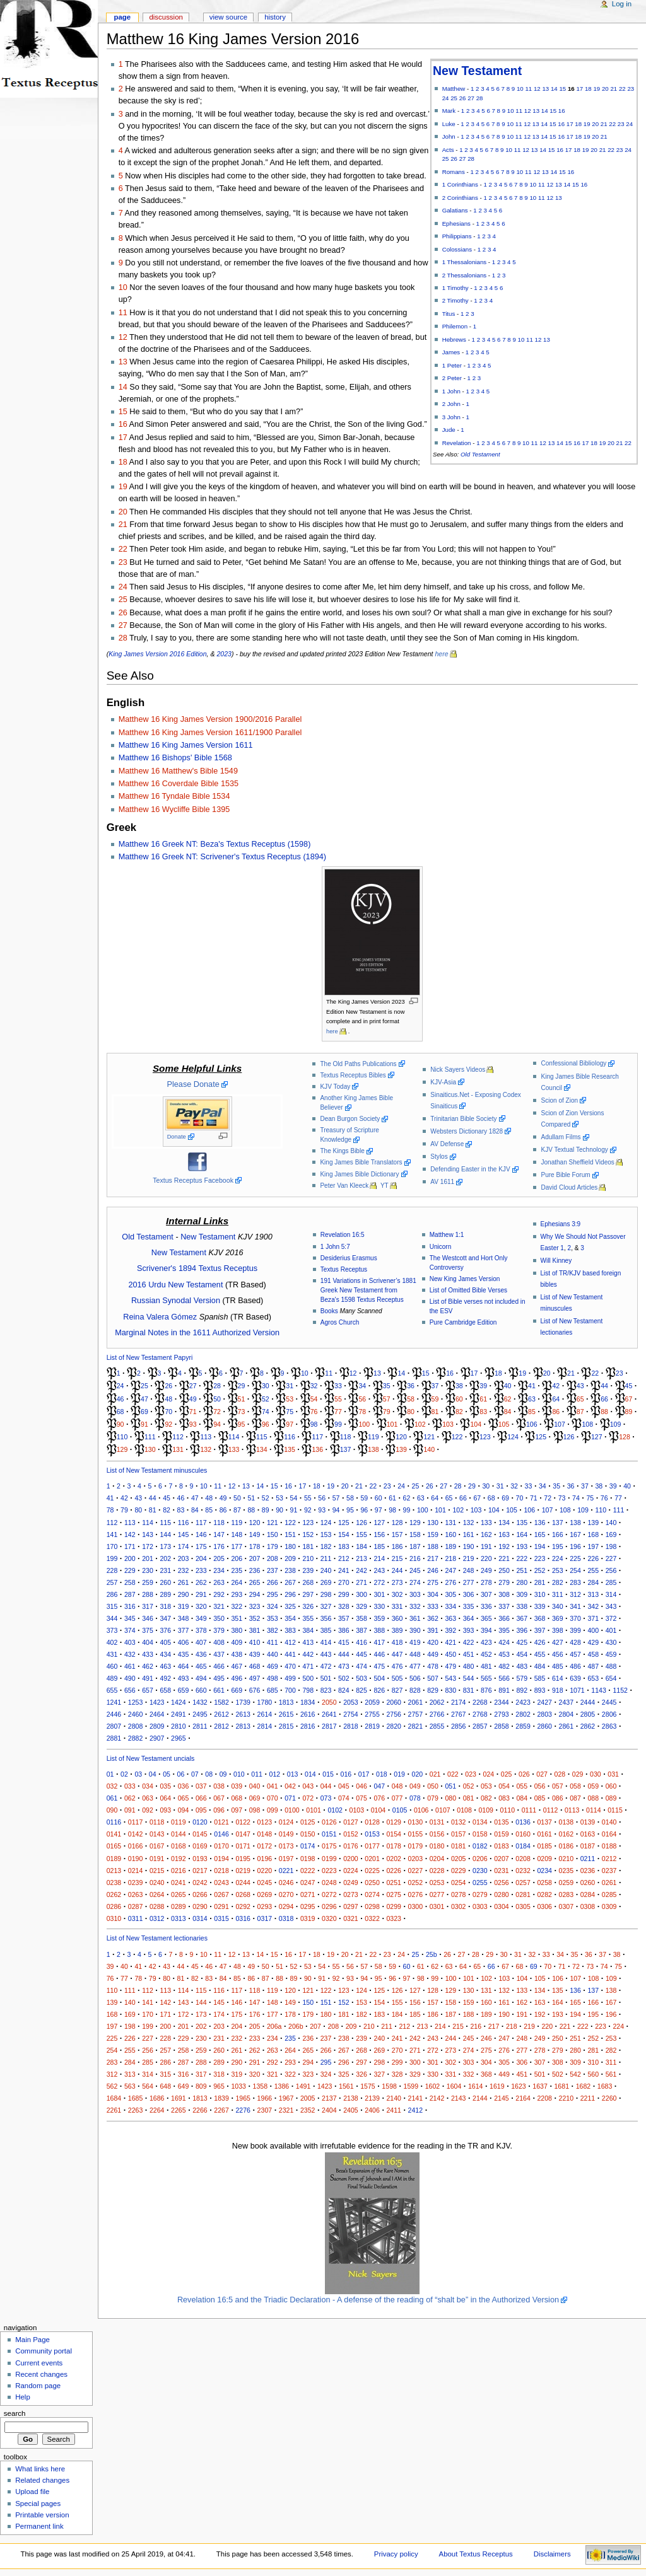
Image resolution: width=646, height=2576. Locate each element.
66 (604, 1399)
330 (379, 1606)
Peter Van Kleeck (344, 1185)
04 (152, 1774)
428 (575, 1642)
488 (611, 1666)
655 (112, 1690)
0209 (544, 1858)
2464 (157, 1714)
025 (506, 1774)
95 (241, 1424)
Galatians (455, 210)
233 (201, 1570)
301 (379, 1594)
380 (236, 1630)
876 (486, 1690)
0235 (566, 1870)
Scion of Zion (559, 1100)
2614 (265, 1714)
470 (290, 1666)
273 (397, 1582)
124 (513, 1437)
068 (236, 1798)
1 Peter (452, 365)
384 (308, 1630)
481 (486, 1666)
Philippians (457, 236)
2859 (523, 1726)
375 (147, 1630)
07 (195, 1774)
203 (183, 1558)
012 (275, 1774)
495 (219, 1678)
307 (486, 1594)
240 (326, 1570)
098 (255, 1810)
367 (521, 1618)
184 (361, 1546)
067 (219, 1798)
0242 (200, 1882)
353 (272, 1618)
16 (561, 110)
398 (557, 1630)
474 (361, 1666)
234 (219, 1570)
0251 (393, 1882)
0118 (157, 1822)
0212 (609, 1858)
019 (399, 1774)
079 (432, 1798)
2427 (544, 1702)
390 (415, 1630)
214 (379, 1558)
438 (236, 1654)
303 (415, 1594)
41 (532, 1386)
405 (165, 1642)
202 (165, 1558)
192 (504, 1546)
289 (165, 1594)
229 (130, 1570)
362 (432, 1618)
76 (314, 1411)
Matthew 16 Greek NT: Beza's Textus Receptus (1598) (215, 844)
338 (521, 1606)
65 (580, 1399)
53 (289, 1399)
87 (580, 1411)
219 (468, 1558)
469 (272, 1666)
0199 (329, 1858)
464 (183, 1666)
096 (219, 1810)
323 (255, 1606)
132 (205, 1449)
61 (483, 1399)
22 (622, 88)
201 (147, 1558)
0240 (157, 1882)
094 (183, 1810)
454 (521, 1654)
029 (578, 1774)
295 (272, 1594)
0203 (415, 1858)
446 (379, 1654)
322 (236, 1606)
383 (290, 1630)
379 (219, 1630)
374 (130, 1630)
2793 (501, 1714)
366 (504, 1618)
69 (144, 1411)
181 (308, 1546)
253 (557, 1570)
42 (556, 1386)
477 (415, 1666)
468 (255, 1666)
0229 (458, 1870)
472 (326, 1666)
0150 (307, 1834)
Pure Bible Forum (565, 1174)
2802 (523, 1714)
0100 (292, 1810)
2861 (566, 1726)
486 (575, 1666)
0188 (609, 1846)
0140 (609, 1822)
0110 (507, 1810)
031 (613, 1774)
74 (265, 1411)
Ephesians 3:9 (561, 1224)
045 (343, 1786)
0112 (550, 1810)
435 (183, 1654)
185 (379, 1546)
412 (290, 1642)
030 (595, 1774)
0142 (135, 1834)
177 (236, 1546)
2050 (329, 1702)
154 (343, 1534)
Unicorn (441, 1246)
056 (540, 1786)
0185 (544, 1846)
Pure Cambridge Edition (463, 1322)
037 (201, 1786)
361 (415, 1618)
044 (326, 1786)
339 (540, 1606)
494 (201, 1678)
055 (521, 1786)
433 (147, 1654)
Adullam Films (560, 1137)
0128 (372, 1822)
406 (183, 1642)
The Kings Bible (342, 1150)
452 (486, 1654)
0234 (544, 1870)
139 (401, 1449)
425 (521, 1642)
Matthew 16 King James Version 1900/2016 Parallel (210, 719)
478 (432, 1666)
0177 (372, 1846)
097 (236, 1810)
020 (417, 1774)
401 (611, 1630)
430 (611, 1642)
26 (462, 98)
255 (593, 1570)
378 (201, 1630)
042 (290, 1786)
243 (379, 1570)
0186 (566, 1846)
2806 (609, 1714)
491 (147, 1678)
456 (557, 1654)
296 (290, 1594)
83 (483, 1411)
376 (165, 1630)
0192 (178, 1858)
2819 (372, 1726)
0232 (523, 1870)
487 (593, 1666)
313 (593, 1594)
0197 (286, 1858)
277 (468, 1582)
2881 (114, 1738)
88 (604, 1411)
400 (593, 1630)
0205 (458, 1858)
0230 (480, 1870)
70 (168, 1411)
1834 (307, 1702)
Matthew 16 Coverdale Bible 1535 (178, 783)
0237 (609, 1870)
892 (521, 1690)
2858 (501, 1726)
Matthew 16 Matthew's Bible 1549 (178, 771)
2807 (114, 1726)
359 (379, 1618)
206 (236, 1558)
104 (475, 1424)
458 (593, 1654)
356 (326, 1618)
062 (130, 1798)
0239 (135, 1882)
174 (183, 1546)
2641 (329, 1714)
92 (168, 1424)
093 (165, 1810)
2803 (544, 1714)
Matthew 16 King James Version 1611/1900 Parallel (210, 732)
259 (147, 1582)
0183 (501, 1846)
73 (241, 1411)
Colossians (457, 249)
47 (144, 1399)
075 (361, 1798)
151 (290, 1534)
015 (328, 1774)
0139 (588, 1822)
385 (326, 1630)
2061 (415, 1702)
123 (485, 1437)
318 (165, 1606)
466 (219, 1666)
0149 (286, 1834)
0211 (588, 1858)
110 (122, 1437)
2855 (437, 1726)
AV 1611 (442, 1181)
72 (217, 1411)
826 (379, 1690)
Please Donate (193, 1084)
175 (201, 1546)
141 (112, 1534)
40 (508, 1386)
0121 (221, 1822)
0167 (157, 1846)
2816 (307, 1726)
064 (165, 1798)
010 (239, 1774)
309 (521, 1594)
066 (201, 1798)
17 (579, 88)
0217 (200, 1870)
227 (611, 1558)
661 (219, 1690)
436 (201, 1654)
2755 (372, 1714)
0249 (350, 1882)
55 (338, 1399)
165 (540, 1534)
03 (138, 1774)
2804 (566, 1714)
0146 (221, 1834)
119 (373, 1437)
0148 (265, 1834)
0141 (114, 1834)
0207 (501, 1858)
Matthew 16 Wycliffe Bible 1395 (174, 809)
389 (397, 1630)
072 (308, 1798)
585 (540, 1678)
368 (540, 1618)
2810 (178, 1726)
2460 (135, 1714)
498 (272, 1678)
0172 (265, 1846)
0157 (458, 1834)
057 (557, 1786)
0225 (372, 1870)
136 (317, 1449)
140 (429, 1449)
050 (432, 1786)
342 (593, 1606)
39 (483, 1386)
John (448, 136)
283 (575, 1582)
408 (219, 1642)
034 (147, 1786)
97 (289, 1424)
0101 (313, 1810)
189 (450, 1546)
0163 (588, 1834)
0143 (157, 1834)
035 (165, 1786)
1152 (620, 1690)
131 (178, 1449)
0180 (437, 1846)
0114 (593, 1810)
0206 (480, 1858)
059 (593, 1786)
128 (624, 1437)
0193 (200, 1858)
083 (504, 1798)
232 (183, 1570)
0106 (421, 1810)
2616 (307, 1714)
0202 (393, 1858)
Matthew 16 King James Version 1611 (186, 745)
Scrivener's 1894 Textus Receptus (197, 1268)
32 (314, 1386)
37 (435, 1386)
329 (361, 1606)
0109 (485, 1810)
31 (289, 1386)
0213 (114, 1870)
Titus (448, 313)
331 (397, 1606)
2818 (350, 1726)
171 (130, 1546)
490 (130, 1678)
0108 (464, 1810)
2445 (609, 1702)
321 (219, 1606)
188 (432, 1546)
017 (364, 1774)
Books (329, 1311)
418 (397, 1642)
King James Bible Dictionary (359, 1174)
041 (272, 1786)
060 (611, 1786)
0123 (265, 1822)
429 (593, 1642)
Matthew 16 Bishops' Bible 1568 (175, 757)
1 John (451, 391)
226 (593, 1558)
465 (201, 1666)
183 (343, 1546)
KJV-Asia (443, 1082)
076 (379, 1798)
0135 (501, 1822)
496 (236, 1678)
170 (112, 1546)
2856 (458, 1726)
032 (112, 1786)
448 (415, 1654)
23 (630, 88)
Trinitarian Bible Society (463, 1118)
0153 (372, 1834)
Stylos (438, 1156)
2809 (157, 1726)
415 (343, 1642)
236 (255, 1570)
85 (532, 1411)
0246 (286, 1882)
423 (486, 1642)
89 (629, 1411)
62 (508, 1399)
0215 (157, 1870)
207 (255, 1558)
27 (470, 98)
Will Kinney (556, 1260)
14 (554, 88)
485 (557, 1666)
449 (432, 1654)
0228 (437, 1870)
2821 (415, 1726)
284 (593, 1582)
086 (557, 1798)
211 (326, 1558)
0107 (442, 1810)
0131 (437, 1822)
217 (432, 1558)
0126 (329, 1822)
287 (130, 1594)
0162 (566, 1834)
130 (150, 1449)
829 (432, 1690)
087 (575, 1798)
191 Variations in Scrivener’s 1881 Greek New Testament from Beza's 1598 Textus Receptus (368, 1290)
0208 (523, 1858)
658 (165, 1690)
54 (314, 1399)
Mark (449, 110)
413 (308, 1642)
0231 (501, 1870)
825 (361, 1690)
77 (338, 1411)
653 (593, 1678)
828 (415, 1690)
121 (429, 1437)
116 (289, 1437)
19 (596, 88)
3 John (451, 417)
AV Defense (447, 1143)
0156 (437, 1834)
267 (290, 1582)
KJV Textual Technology (574, 1149)
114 (234, 1437)
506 (415, 1678)
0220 (265, 1870)
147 (219, 1534)
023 (470, 1774)
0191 (157, 1858)
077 (397, 1798)
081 (468, 1798)
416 (361, 1642)
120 (401, 1437)
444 (343, 1654)
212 (343, 1558)
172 (147, 1546)
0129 (393, 1822)
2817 (329, 1726)
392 (450, 1630)
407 (201, 1642)
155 (361, 1534)
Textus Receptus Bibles (352, 1075)
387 (361, 1630)
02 (124, 1774)
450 (450, 1654)
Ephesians (456, 223)
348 (183, 1618)
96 (265, 1424)
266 (272, 1582)
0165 (114, 1846)
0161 (544, 1834)
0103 (357, 1810)
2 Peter (452, 377)
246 (432, 1570)
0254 (458, 1882)
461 (130, 1666)
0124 (286, 1822)
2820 (393, 1726)
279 (504, 1582)
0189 (114, 1858)
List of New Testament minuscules (157, 1470)
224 (557, 1558)
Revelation (456, 442)
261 (183, 1582)
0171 (242, 1846)
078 (415, 1798)
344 (112, 1618)
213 (361, 1558)
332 (415, 1606)
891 (504, 1690)
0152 (350, 1834)
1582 (221, 1702)
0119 (178, 1822)
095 (201, 1810)
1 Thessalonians (464, 261)
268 (308, 1582)
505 (397, 1678)
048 (397, 1786)
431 (112, 1654)
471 (308, 1666)
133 (234, 1449)
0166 (135, 1846)
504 (379, 1678)
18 (588, 88)
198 (611, 1546)
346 (147, 1618)
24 (445, 98)
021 (435, 1774)
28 (479, 98)
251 (521, 1570)
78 (362, 1411)
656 (130, 1690)
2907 (157, 1738)
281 (540, 1582)
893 (540, 1690)
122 (457, 1437)
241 (343, 1570)
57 (387, 1399)
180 (290, 1546)
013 (292, 1774)
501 (326, 1678)
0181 (458, 1846)
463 (165, 1666)
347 (165, 1618)
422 (468, 1642)
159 (432, 1534)
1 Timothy (455, 287)
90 (120, 1424)
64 (556, 1399)
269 (326, 1582)
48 (168, 1399)
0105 (400, 1810)
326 (308, 1606)
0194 (221, 1858)
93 (193, 1424)
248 (468, 1570)
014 (310, 1774)
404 (147, 1642)
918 (557, 1690)
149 (255, 1534)
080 (450, 1798)
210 (308, 1558)
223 (540, 1558)
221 (504, 1558)
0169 (200, 1846)
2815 (286, 1726)
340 (557, 1606)
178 (255, 1546)
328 (343, 1606)
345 (130, 1618)
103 (448, 1424)
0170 (221, 1846)
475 (379, 1666)
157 (397, 1534)
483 (521, 1666)
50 (217, 1399)
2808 (135, 1726)
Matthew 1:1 (447, 1234)
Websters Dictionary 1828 (466, 1131)
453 (504, 1654)
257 (112, 1582)
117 (317, 1437)
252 (540, 1570)
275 (432, 1582)
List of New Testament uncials (151, 1758)
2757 (415, 1714)
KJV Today (335, 1086)
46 (120, 1399)
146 (201, 1534)
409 (236, 1642)
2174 (458, 1702)
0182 (480, 1846)
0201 (372, 1858)
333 (432, 1606)
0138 (566, 1822)
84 (508, 1411)
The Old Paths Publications (358, 1063)
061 (112, 1798)
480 (468, 1666)
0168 (178, 1846)
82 (459, 1411)
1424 (178, 1702)
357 (343, 1618)
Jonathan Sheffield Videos (577, 1162)
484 (540, 1666)
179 (272, 1546)
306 (468, 1594)
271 (361, 1582)
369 (557, 1618)
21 (613, 88)
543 (450, 1678)
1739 (242, 1702)
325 (290, 1606)
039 (236, 1786)
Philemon (454, 326)
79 (387, 1411)
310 (540, 1594)
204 (201, 1558)
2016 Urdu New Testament (175, 1284)
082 (486, 1798)
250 (504, 1570)
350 (219, 1618)
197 (593, 1546)
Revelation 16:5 (342, 1234)
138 (373, 1449)
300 (361, 1594)
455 (540, 1654)
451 (468, 1654)
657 (147, 1690)
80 (410, 1411)
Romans (453, 171)
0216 (178, 1870)
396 (521, 1630)
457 (575, 1654)
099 (272, 1810)
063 (147, 1798)
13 (545, 88)
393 (468, 1630)
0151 (329, 1834)
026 (524, 1774)
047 (379, 1786)
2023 (224, 654)
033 (130, 1786)
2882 (135, 1738)
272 (379, 1582)
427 (557, 1642)
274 (415, 1582)
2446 (114, 1714)
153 (326, 1534)
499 (290, 1678)
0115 (615, 1810)
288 (147, 1594)
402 (112, 1642)
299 (343, 1594)
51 (241, 1399)
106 (531, 1424)
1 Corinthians (460, 184)
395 (504, 1630)
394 (486, 1630)
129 (122, 1449)
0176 (350, 1846)
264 (236, 1582)
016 (346, 1774)
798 (308, 1690)
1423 (157, 1702)
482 (504, 1666)
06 (181, 1774)
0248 (329, 1882)
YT (384, 1185)
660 (201, 1690)
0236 (588, 1870)
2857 (480, 1726)
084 (521, 1798)
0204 (437, 1858)
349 (201, 1618)
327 (326, 1606)
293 (236, 1594)
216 (415, 1558)
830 (450, 1690)
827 (397, 1690)
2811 (200, 1726)
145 (183, 1534)
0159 (501, 1834)
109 (615, 1424)
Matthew (454, 88)
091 (130, 1810)
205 (219, 1558)
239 (308, 1570)
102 (420, 1424)
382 (272, 1630)
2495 (200, 1714)
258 (130, 1582)
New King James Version (465, 1278)
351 (236, 1618)
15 (562, 88)
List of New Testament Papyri (150, 1357)
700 (290, 1690)
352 (255, 1618)
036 (183, 1786)
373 (112, 1630)
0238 (114, 1882)
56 (362, 1399)
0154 (393, 1834)
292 (219, 1594)
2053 (350, 1702)
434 (165, 1654)
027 (542, 1774)
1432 (200, 1702)
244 (397, 1570)
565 (486, 1678)
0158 (480, 1834)
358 (361, 1618)
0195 (242, 1858)
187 (415, 1546)
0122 (242, 1822)
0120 (200, 1822)
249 (486, 1570)
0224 (350, 1870)
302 (397, 1594)
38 (459, 1386)
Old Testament (480, 454)
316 (130, 1606)
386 (343, 1630)
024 (489, 1774)
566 (504, 1678)
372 (611, 1618)
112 (178, 1437)
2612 (221, 1714)
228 (112, 1570)
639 (575, 1678)
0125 (307, 1822)
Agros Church (339, 1322)
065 (183, 1798)
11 (528, 88)
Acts (448, 149)
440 (272, 1654)
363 (450, 1618)
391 (432, 1630)
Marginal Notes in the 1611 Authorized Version (197, 1332)
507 (432, 1678)
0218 (221, 1870)
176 (219, 1546)
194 (540, 1546)
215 (397, 1558)
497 (255, 1678)
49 (193, 1399)
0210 (566, 1858)
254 (575, 1570)
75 (289, 1411)
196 (575, 1546)
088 (593, 1798)
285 (611, 1582)
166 (557, 1534)
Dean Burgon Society (350, 1118)
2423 (523, 1702)
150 (272, 1534)
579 (521, 1678)
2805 (588, 1714)
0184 (523, 1846)
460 (112, 1666)
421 (450, 1642)
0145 (200, 1834)
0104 (378, 1810)
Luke (448, 123)
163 (504, 1534)
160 (450, 1534)
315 (112, 1606)
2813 (242, 1726)
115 (261, 1437)
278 (486, 1582)
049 (415, 1786)
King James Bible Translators (361, 1162)
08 (209, 1774)
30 (265, 1386)
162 (486, 1534)
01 (110, 1774)
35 (387, 1386)
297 (308, 1594)
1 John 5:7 (335, 1246)
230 (147, 1570)
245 (415, 1570)
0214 (135, 1870)
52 (265, 1399)
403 (130, 1642)
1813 (286, 1702)
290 (183, 1594)
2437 (566, 1702)
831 (468, 1690)
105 (504, 1424)
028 (560, 1774)
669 (236, 1690)
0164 (609, 1834)
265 (255, 1582)
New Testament (477, 71)
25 (453, 98)
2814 (265, 1726)
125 (540, 1437)
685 (272, 1690)
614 (557, 1678)
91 (144, 1424)
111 (150, 1437)
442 (308, 1654)
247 (450, 1570)
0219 (242, 1870)
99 (338, 1424)
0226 (393, 1870)
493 (183, 1678)
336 (486, 1606)
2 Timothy (455, 300)
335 (468, 1606)
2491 (178, 1714)
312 (575, 1594)
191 (486, 1546)
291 (201, 1594)
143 (147, 1534)
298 (326, 1594)
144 (165, 1534)
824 (343, 1690)
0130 (415, 1822)
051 (450, 1786)
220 (486, 1558)
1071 (577, 1690)
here (441, 654)
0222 (307, 1870)
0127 (350, 1822)
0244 (242, 1882)
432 (130, 1654)
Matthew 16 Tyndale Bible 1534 (174, 796)
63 (532, 1399)
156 (379, 1534)
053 (486, 1786)
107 (559, 1424)
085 (540, 1798)
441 (290, 1654)
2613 (242, 1714)
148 (236, 1534)
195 (557, 1546)
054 (504, 1786)
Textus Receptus (343, 1269)
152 (308, 1534)
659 (183, 1690)
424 (504, 1642)
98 (314, 1424)
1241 (114, 1702)
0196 (265, 1858)
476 (397, 1666)
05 (166, 1774)
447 (397, 1654)
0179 (415, 1846)
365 (486, 1618)
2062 (437, 1702)
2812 (221, 1726)
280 (521, 1582)
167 (575, 1534)
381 (255, 1630)
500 (308, 1678)
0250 (372, 1882)
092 (147, 1810)
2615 (286, 1714)
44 (604, 1386)
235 (236, 1570)
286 (112, 1594)
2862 (588, 1726)
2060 (393, 1702)
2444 (588, 1702)
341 (575, 1606)
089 (611, 1798)
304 (432, 1594)
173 (165, 1546)
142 (130, 1534)
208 (272, 1558)
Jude (448, 429)
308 (504, 1594)
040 (255, 1786)
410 (255, 1642)
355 (308, 1618)
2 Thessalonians (464, 275)
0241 (178, 1882)
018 (381, 1774)
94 (217, 1424)
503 (361, 1678)
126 (569, 1437)
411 (272, 1642)
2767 (458, 1714)
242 (361, 1570)
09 (223, 1774)
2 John (451, 403)
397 (540, 1630)
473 (343, 1666)
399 (575, 1630)
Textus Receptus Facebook (193, 1180)
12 (537, 88)
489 (112, 1678)
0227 (415, 1870)
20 (605, 88)
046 (361, 1786)
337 (504, 1606)
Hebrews (454, 339)
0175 (329, 1846)
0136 (523, 1822)
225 (575, 1558)
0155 (415, 1834)
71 (193, 1411)
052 (468, 1786)
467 (236, 1666)
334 (450, 1606)
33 (338, 1386)
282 (557, 1582)
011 (256, 1774)
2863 (609, 1726)
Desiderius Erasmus (348, 1258)
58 (410, 1399)
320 (201, 1606)
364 (468, 1618)
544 (468, 1678)
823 (326, 1690)
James (451, 352)
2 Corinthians (460, 197)
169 (611, 1534)
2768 (480, 1714)
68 (120, 1411)
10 (520, 88)
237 (272, 1570)
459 (611, 1654)
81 (435, 1411)
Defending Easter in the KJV (470, 1169)
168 (593, 1534)
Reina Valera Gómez (160, 1317)
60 (459, 1399)
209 (290, 1558)
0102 (335, 1810)
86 (556, 1411)
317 (147, 1606)
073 (326, 1798)
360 (397, 1618)
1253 (135, 1702)
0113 (572, 1810)
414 (326, 1642)
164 (521, 1534)
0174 (307, 1846)
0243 (221, 1882)
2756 (393, 1714)
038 (219, 1786)
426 (540, 1642)
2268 (480, 1702)
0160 (523, 1834)
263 (219, 1582)
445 (361, 1654)
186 (397, 1546)
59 (435, 1399)
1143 (598, 1690)
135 (289, 1449)
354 (290, 1618)
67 (629, 1399)
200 (130, 1558)
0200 (350, 1858)
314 (611, 1594)
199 (112, 1558)
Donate (176, 1137)
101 (392, 1424)
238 (290, 1570)
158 (415, 1534)
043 (308, 1786)
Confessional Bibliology (573, 1063)
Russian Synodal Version (175, 1300)
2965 (178, 1738)
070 (272, 1798)
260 (165, 1582)
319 (183, 1606)
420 (432, 1642)
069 (255, 1798)
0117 (135, 1822)
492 (165, 1678)
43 (580, 1386)
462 (147, 1666)
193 (521, 1546)
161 (468, 1534)
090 (112, 1810)
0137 (544, 1822)
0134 (480, 1822)
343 (611, 1606)
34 (362, 1386)
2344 (501, 1702)
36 (410, 1386)
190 (468, 1546)
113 (205, 1437)
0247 (307, 1882)
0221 (286, 1870)
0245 (265, 1882)
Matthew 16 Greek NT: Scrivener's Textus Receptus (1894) (222, 856)
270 (343, 1582)
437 (219, 1654)
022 (453, 1774)
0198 (307, 1858)
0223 (329, 1870)
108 (587, 1424)
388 (379, 1630)
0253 (437, 1882)
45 (629, 1386)
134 (261, 1449)
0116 (114, 1822)
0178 (393, 1846)
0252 (415, 1882)
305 (450, 1594)
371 (593, 1618)
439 (255, 1654)
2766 (437, 1714)
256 (611, 1570)
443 (326, 1654)
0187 (588, 1846)
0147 (242, 1834)
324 (272, 1606)
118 (345, 1437)
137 (345, 1449)
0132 (458, 1822)
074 (343, 1798)
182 (326, 1546)
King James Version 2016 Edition (157, 654)
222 (521, 1558)
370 (575, 1618)
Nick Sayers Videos (457, 1069)
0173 (286, 1846)
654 (611, 1678)
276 (450, 1582)
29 (241, 1386)
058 (575, 1786)
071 (290, 1798)
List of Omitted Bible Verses (468, 1290)
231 (165, 1570)
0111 (529, 1810)
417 (379, 1642)
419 (415, 1642)
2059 (372, 1702)
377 (183, 1630)
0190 (135, 1858)
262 (201, 1582)
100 (364, 1424)
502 (343, 1678)
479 (450, 1666)
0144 (178, 1834)
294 (255, 1594)
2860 (544, 1726)
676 (255, 1690)
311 (557, 1594)
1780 (265, 1702)
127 (596, 1437)
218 (450, 1558)
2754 (350, 1714)
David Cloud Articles (569, 1187)
